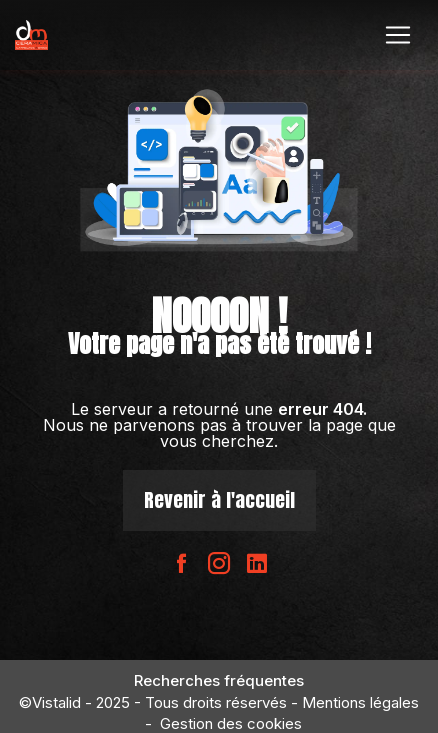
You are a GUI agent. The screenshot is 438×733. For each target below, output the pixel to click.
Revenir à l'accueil (219, 499)
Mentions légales (360, 702)
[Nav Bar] (398, 35)
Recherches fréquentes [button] (219, 680)
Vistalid (56, 702)
